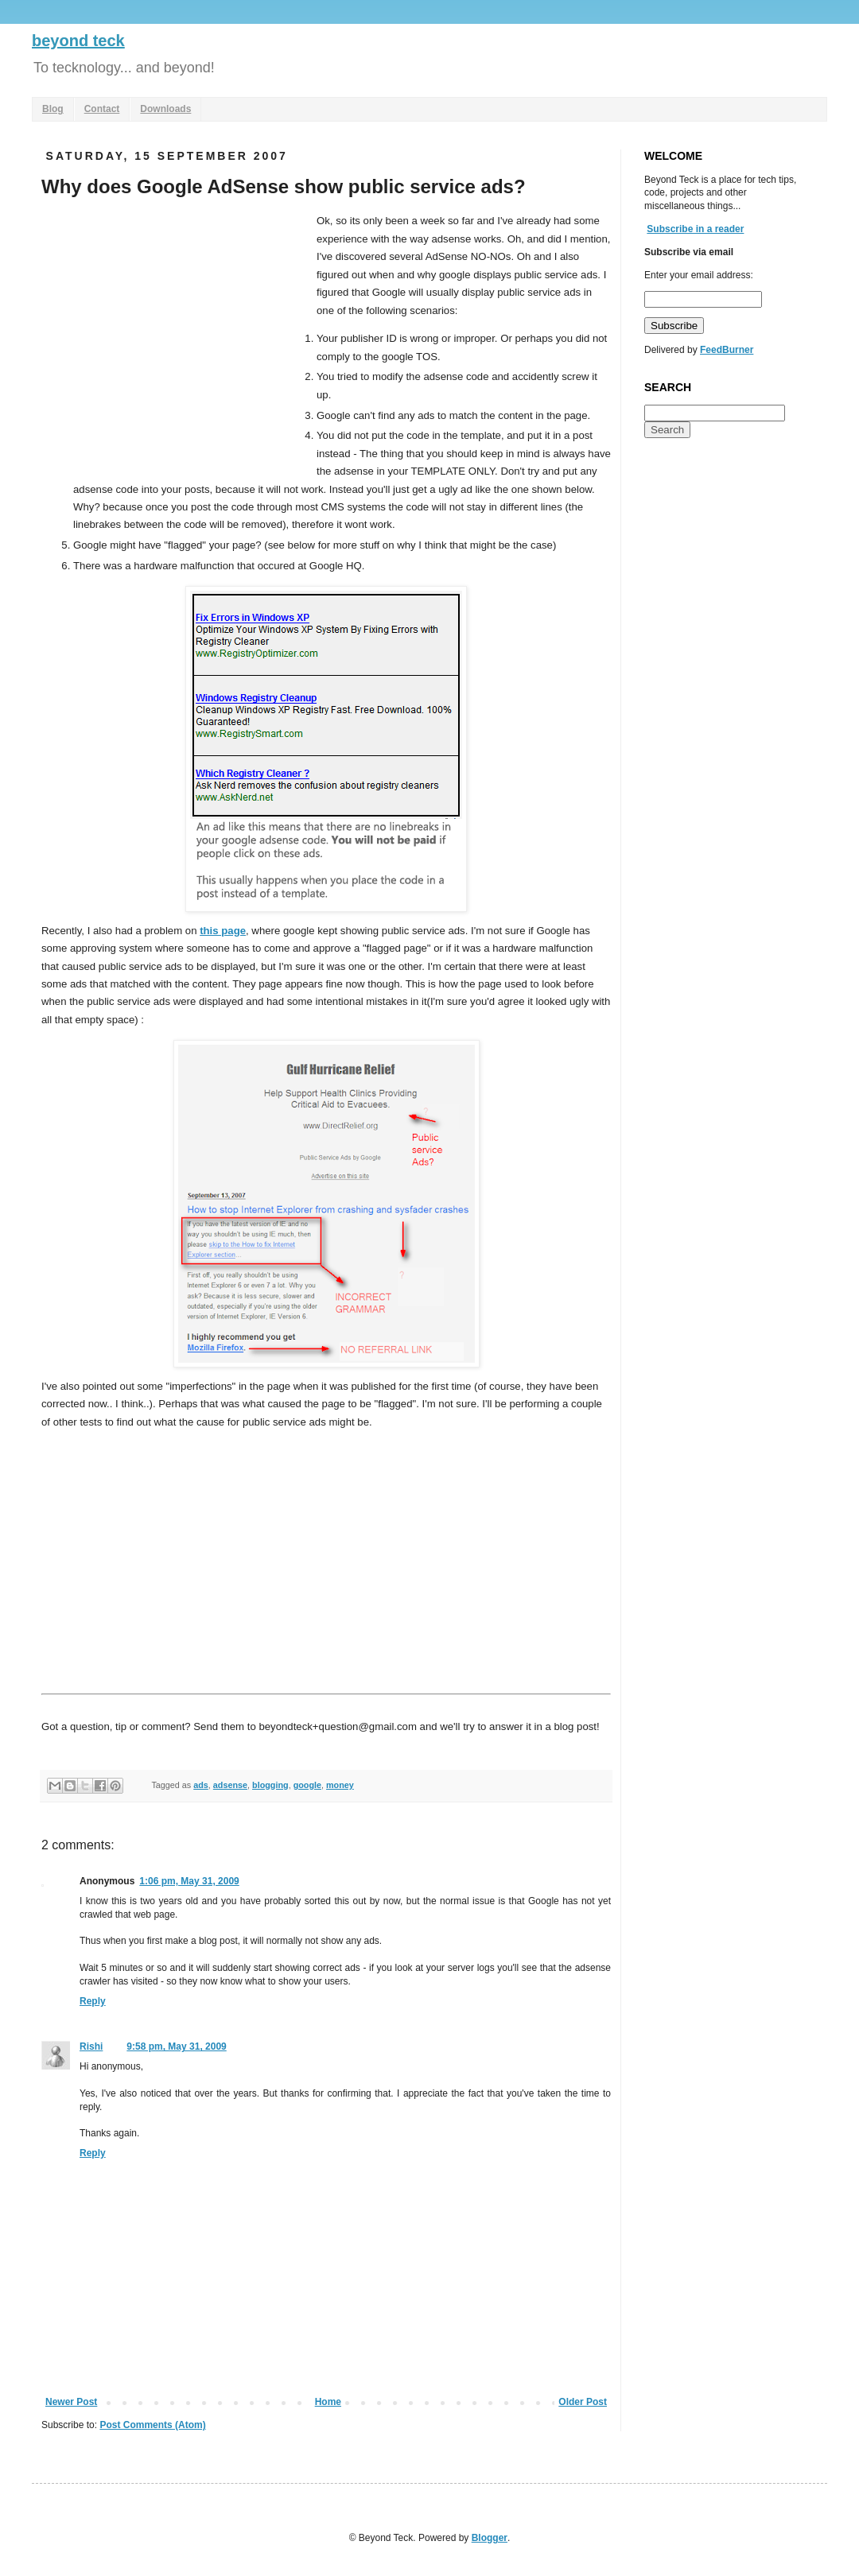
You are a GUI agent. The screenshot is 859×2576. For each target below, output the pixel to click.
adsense (230, 1785)
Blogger (489, 2537)
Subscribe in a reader (695, 229)
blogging (270, 1785)
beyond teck (78, 40)
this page (223, 931)
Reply (93, 2001)
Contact (102, 108)
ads (200, 1785)
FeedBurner (726, 349)
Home (328, 2401)
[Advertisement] (175, 331)
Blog (53, 108)
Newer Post (71, 2401)
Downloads (165, 108)
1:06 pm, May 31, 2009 (189, 1881)
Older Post (582, 2401)
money (340, 1785)
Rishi (91, 2046)
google (307, 1785)
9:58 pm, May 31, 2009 (176, 2046)
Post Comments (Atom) (152, 2425)
